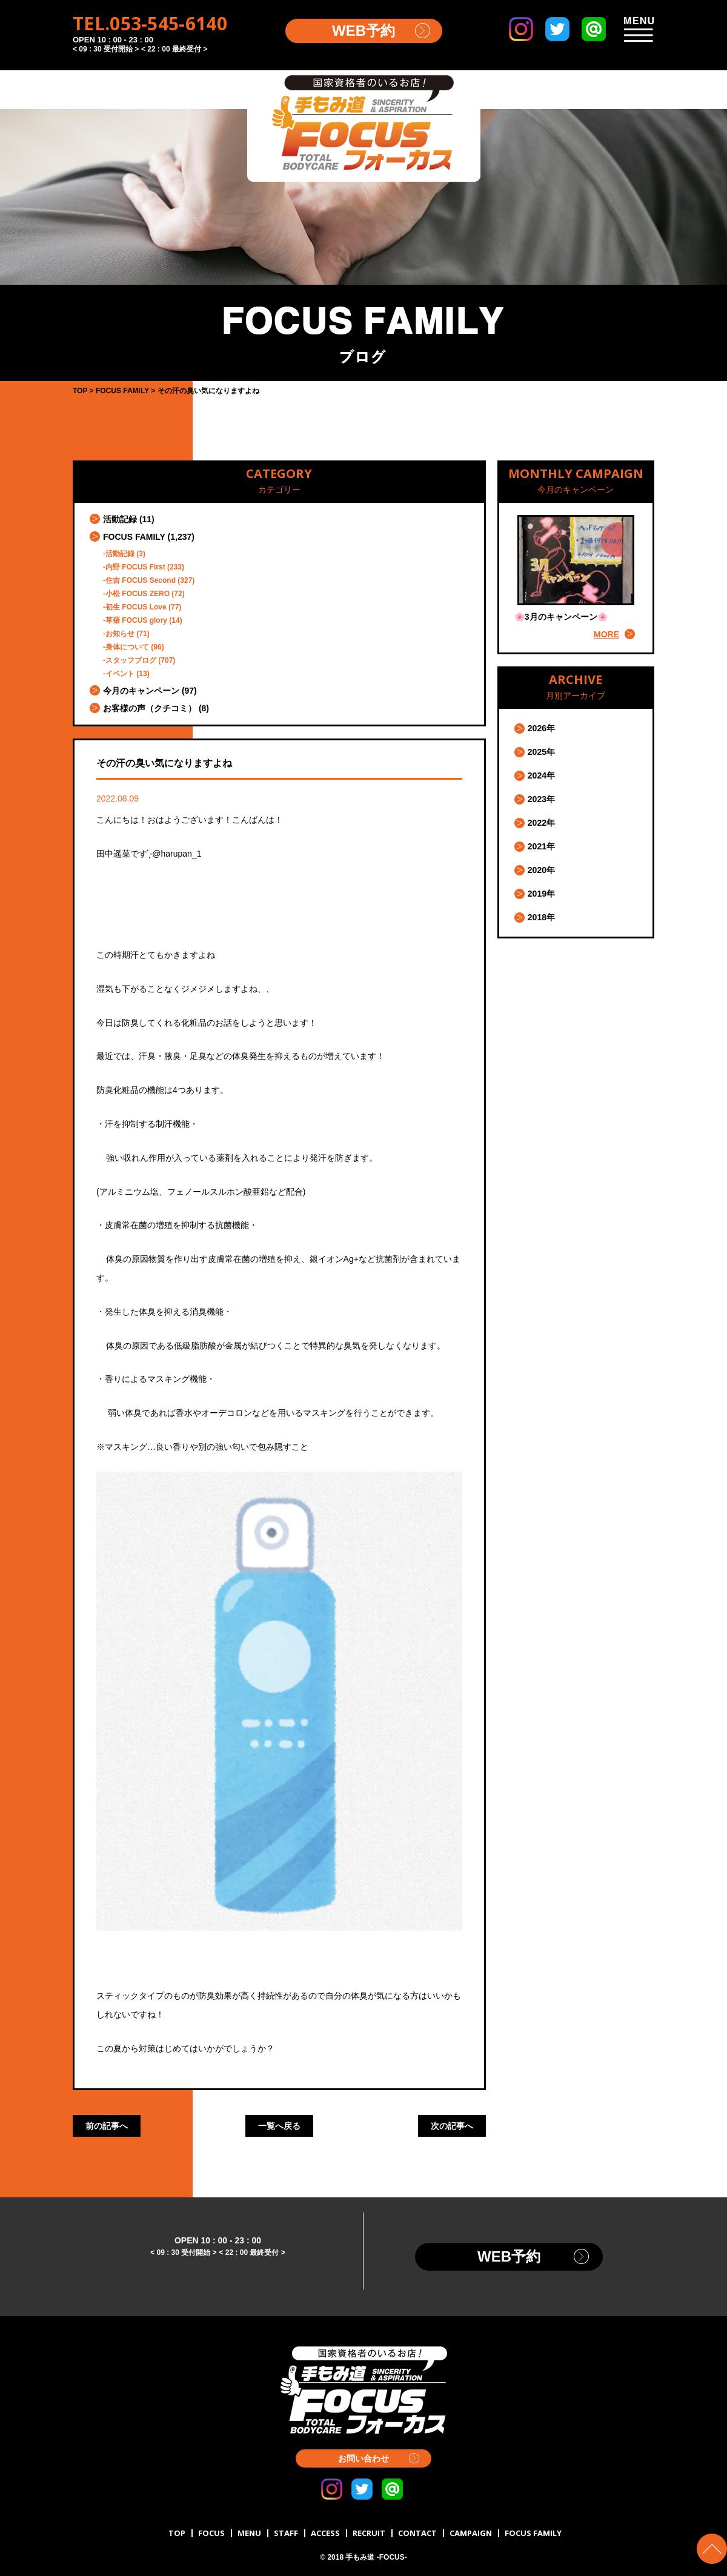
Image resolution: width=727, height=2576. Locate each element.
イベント (119, 673)
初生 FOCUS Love (136, 607)
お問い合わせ (363, 2458)
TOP (176, 2533)
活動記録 (120, 519)
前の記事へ (106, 2126)
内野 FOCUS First (135, 567)
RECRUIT (369, 2533)
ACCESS (325, 2533)
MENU (249, 2533)
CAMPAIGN (471, 2533)
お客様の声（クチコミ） (149, 708)
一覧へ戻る (279, 2126)
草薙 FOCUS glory (136, 620)
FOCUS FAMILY (134, 537)
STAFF (286, 2533)
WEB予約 (363, 30)
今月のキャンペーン (141, 690)
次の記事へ (452, 2126)
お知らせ (119, 633)
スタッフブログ (130, 660)
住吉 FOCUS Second (140, 580)
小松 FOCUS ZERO (137, 593)
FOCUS (211, 2533)
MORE (606, 634)
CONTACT (417, 2533)
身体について (127, 647)
